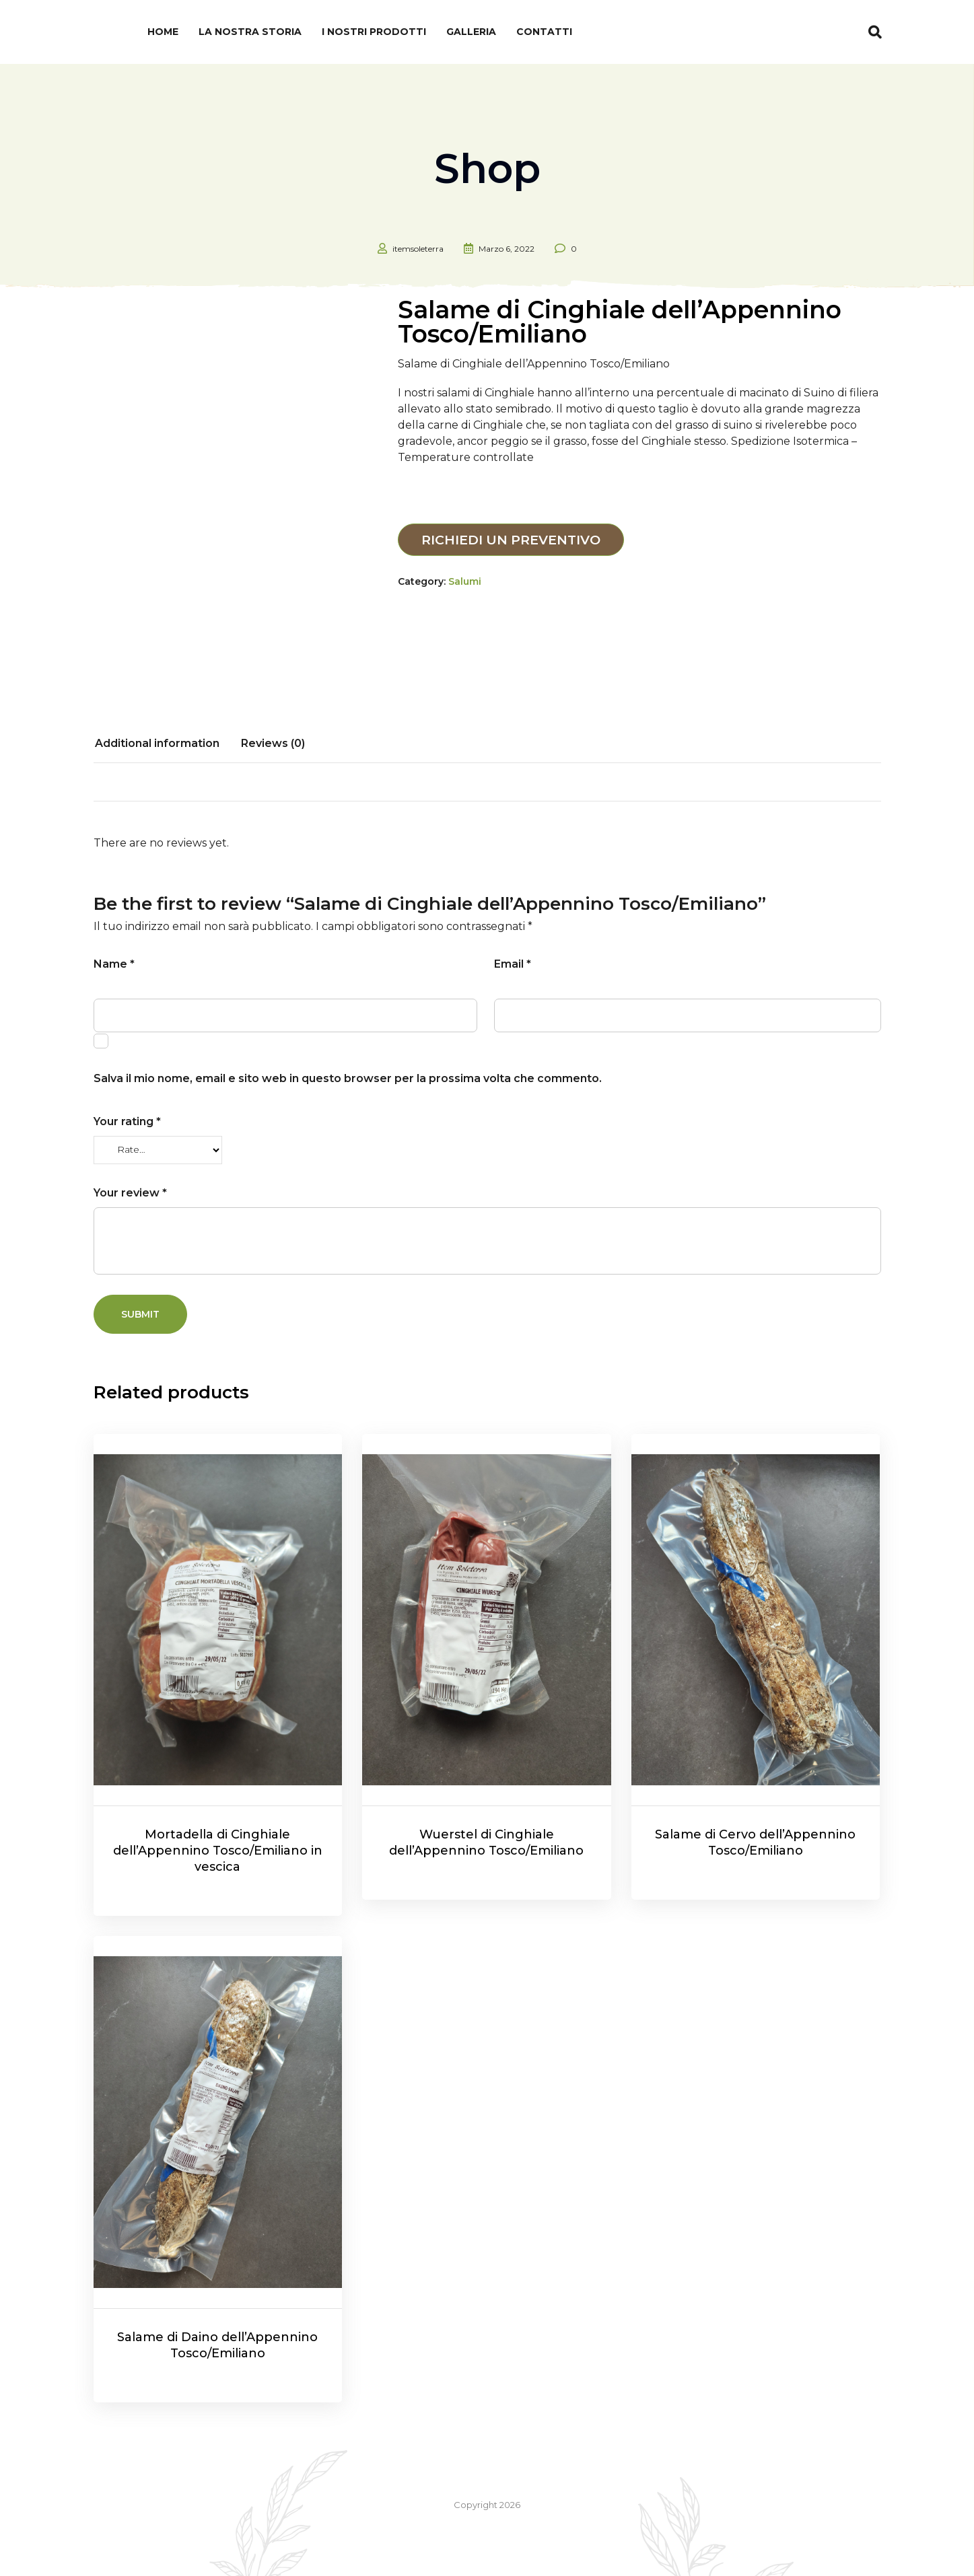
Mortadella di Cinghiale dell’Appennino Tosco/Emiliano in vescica (217, 1850)
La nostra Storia (250, 32)
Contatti (544, 32)
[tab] (157, 743)
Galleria (471, 32)
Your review (130, 1192)
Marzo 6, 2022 (506, 249)
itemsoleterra (418, 249)
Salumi (464, 581)
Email (512, 964)
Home (162, 32)
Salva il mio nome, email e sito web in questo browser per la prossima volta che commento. (348, 1078)
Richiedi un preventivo (510, 540)
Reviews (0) (273, 743)
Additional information (157, 743)
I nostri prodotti (374, 32)
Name (114, 964)
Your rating (127, 1121)
